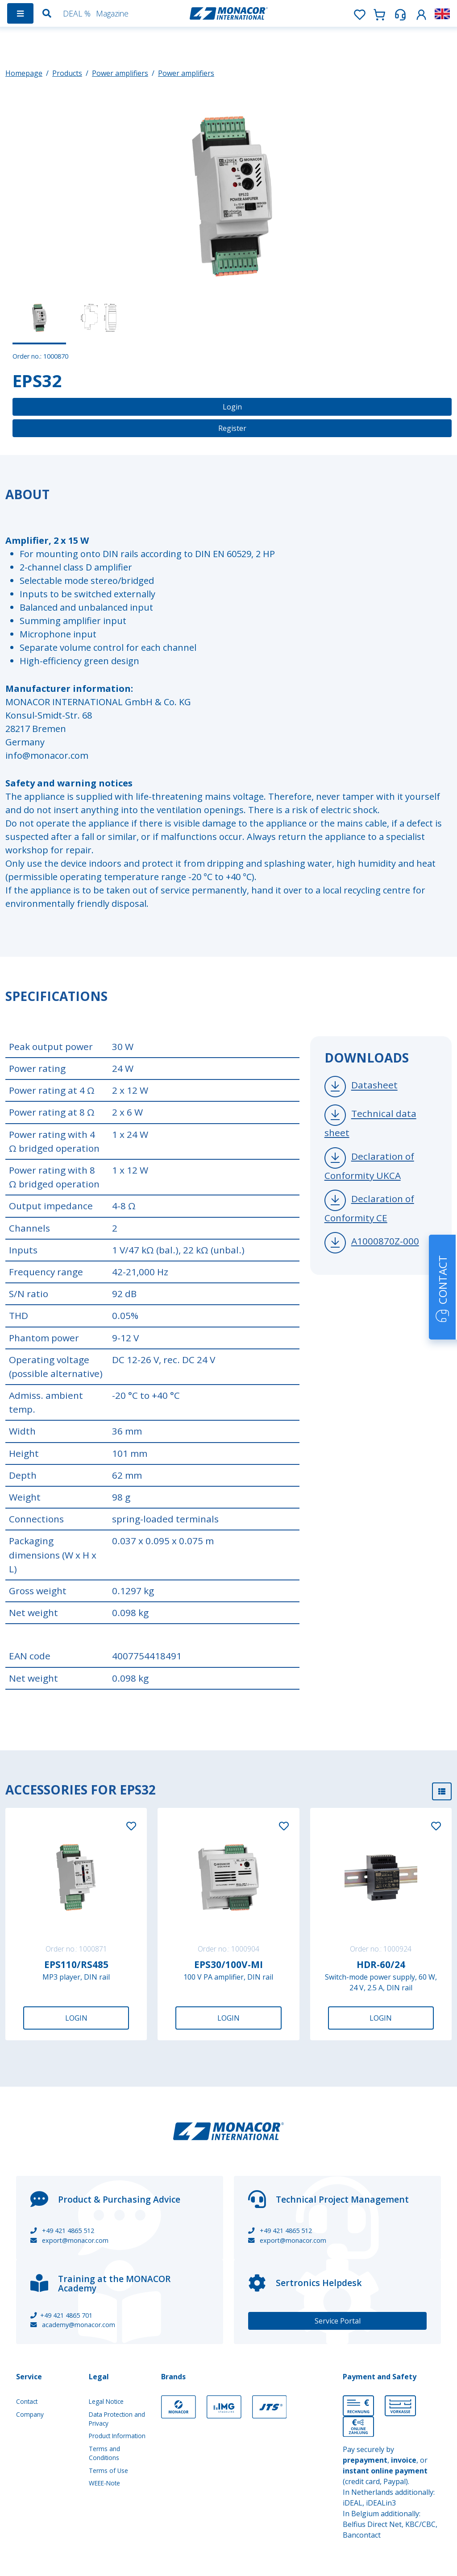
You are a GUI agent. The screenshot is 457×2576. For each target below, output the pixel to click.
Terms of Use (108, 2470)
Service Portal (338, 2321)
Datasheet (374, 1085)
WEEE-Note (104, 2483)
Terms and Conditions (104, 2453)
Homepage (23, 73)
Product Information (117, 2435)
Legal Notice (106, 2401)
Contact (26, 2401)
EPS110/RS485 (76, 1964)
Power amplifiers (120, 73)
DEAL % (77, 13)
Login (232, 407)
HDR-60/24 (381, 1964)
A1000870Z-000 (385, 1241)
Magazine (112, 13)
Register (232, 428)
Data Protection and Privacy (117, 2418)
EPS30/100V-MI (228, 1964)
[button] (421, 13)
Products (67, 73)
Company (30, 2414)
